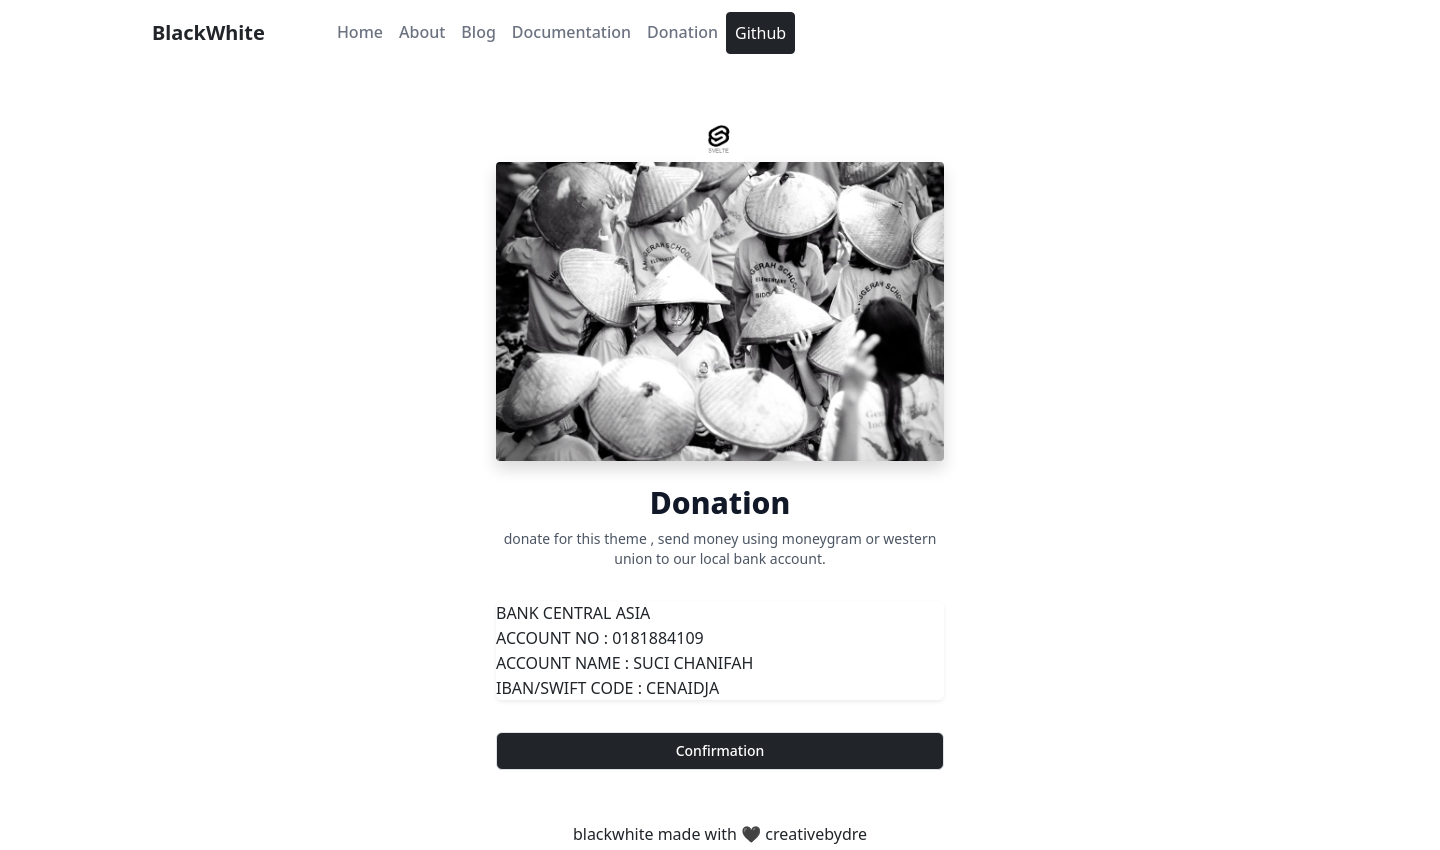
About (422, 32)
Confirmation (720, 750)
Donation (682, 32)
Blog (478, 32)
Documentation (571, 32)
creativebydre (816, 834)
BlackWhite (208, 32)
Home (360, 32)
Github (760, 33)
